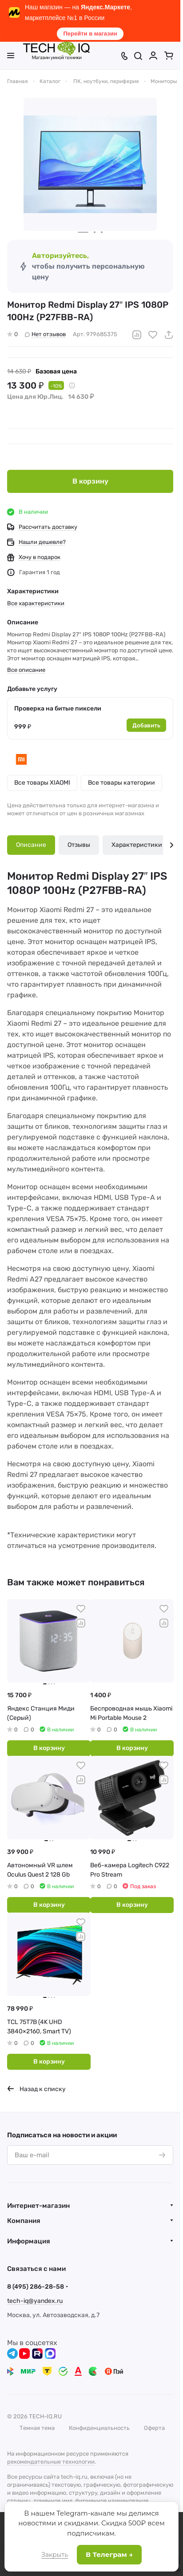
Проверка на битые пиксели (57, 708)
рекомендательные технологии (51, 2461)
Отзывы (79, 845)
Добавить (146, 725)
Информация (28, 2241)
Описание (31, 845)
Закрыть (54, 2555)
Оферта (154, 2428)
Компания (23, 2221)
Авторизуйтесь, (60, 255)
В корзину (90, 481)
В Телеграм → (109, 2554)
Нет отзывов (45, 334)
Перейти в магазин (90, 33)
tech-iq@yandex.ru (35, 2301)
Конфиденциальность (99, 2428)
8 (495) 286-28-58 (35, 2286)
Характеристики (136, 845)
